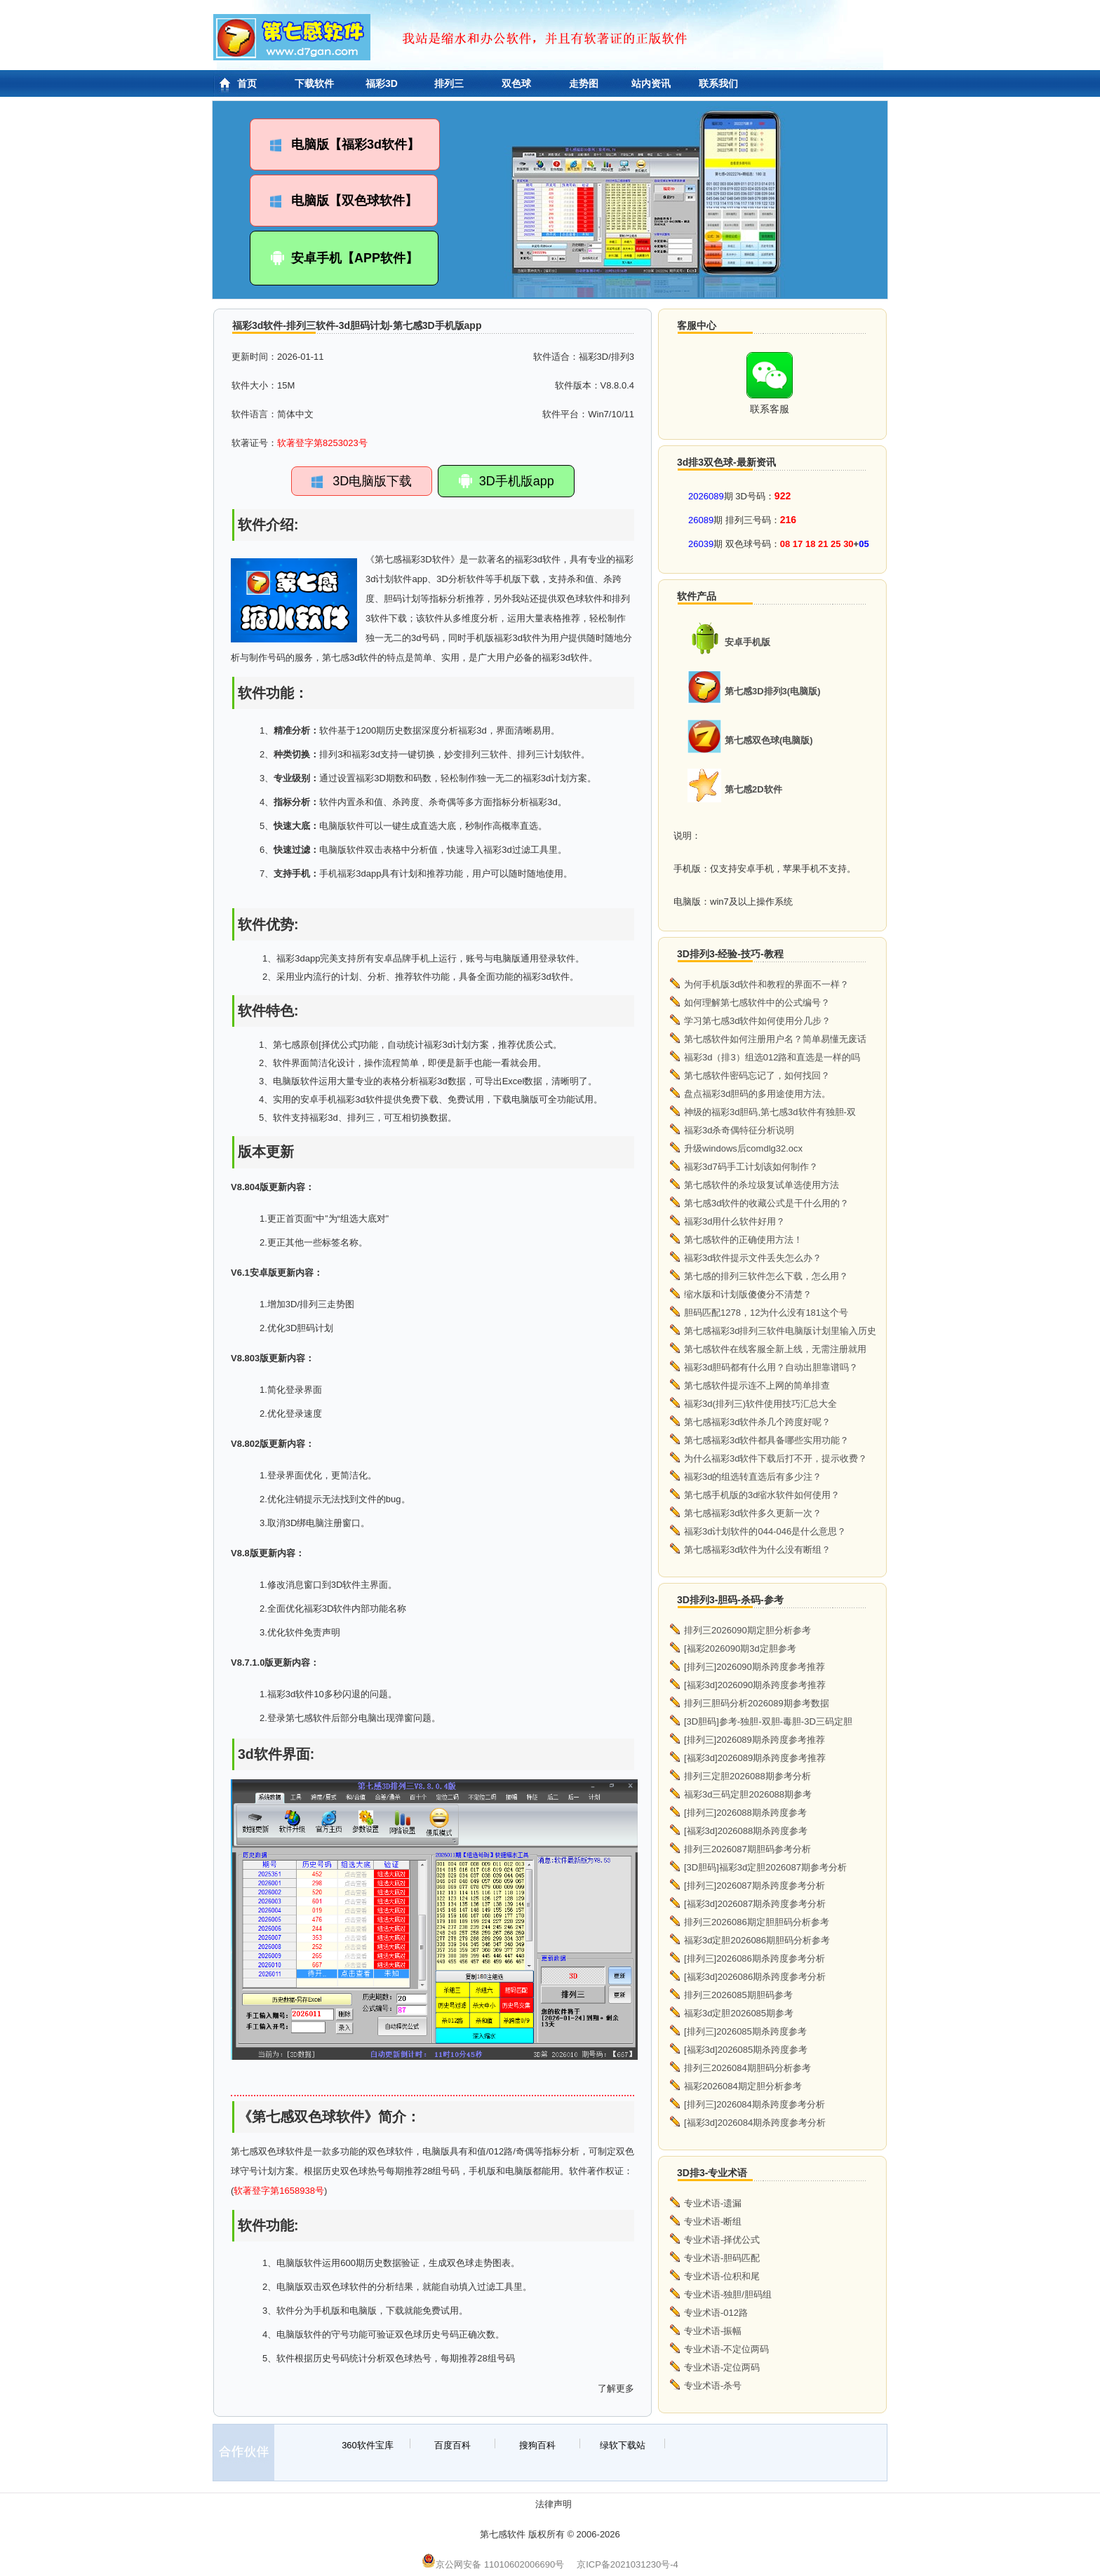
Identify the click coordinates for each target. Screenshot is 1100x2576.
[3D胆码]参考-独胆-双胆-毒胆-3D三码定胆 (768, 1721)
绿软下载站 (622, 2445)
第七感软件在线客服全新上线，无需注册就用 (775, 1349)
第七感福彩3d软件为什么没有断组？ (757, 1549)
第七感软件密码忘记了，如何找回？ (757, 1075)
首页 (247, 83)
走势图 (583, 83)
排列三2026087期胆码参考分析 (747, 1849)
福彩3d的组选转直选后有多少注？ (752, 1476)
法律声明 (553, 2504)
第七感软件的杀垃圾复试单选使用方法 (761, 1185)
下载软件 (314, 83)
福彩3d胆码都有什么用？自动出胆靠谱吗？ (771, 1367)
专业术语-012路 (716, 2312)
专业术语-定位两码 (722, 2367)
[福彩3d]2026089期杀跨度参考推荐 (755, 1758)
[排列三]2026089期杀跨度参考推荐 (754, 1739)
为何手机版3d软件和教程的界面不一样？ (766, 984)
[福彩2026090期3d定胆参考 (740, 1648)
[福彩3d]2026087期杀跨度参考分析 (755, 1904)
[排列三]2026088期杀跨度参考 (745, 1812)
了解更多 (616, 2388)
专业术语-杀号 (713, 2385)
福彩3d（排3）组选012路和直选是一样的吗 (772, 1057)
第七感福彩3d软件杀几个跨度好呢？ (757, 1422)
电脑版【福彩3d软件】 (345, 144)
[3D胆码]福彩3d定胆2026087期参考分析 (765, 1867)
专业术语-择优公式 (722, 2239)
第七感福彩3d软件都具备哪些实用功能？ (766, 1440)
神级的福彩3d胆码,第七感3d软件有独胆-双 (770, 1112)
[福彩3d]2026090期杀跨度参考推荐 (755, 1685)
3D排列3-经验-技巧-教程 (730, 953)
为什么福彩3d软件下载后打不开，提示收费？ (775, 1458)
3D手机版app (506, 481)
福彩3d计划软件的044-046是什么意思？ (765, 1531)
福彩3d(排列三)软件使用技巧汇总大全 (760, 1403)
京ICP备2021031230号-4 (627, 2564)
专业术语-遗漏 (713, 2203)
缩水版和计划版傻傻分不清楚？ (748, 1294)
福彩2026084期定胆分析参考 (743, 2086)
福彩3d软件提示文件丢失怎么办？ (752, 1258)
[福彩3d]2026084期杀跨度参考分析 (755, 2122)
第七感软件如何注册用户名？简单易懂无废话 (775, 1039)
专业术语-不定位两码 (726, 2349)
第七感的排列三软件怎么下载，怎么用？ (766, 1276)
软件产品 (696, 596)
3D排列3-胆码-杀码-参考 (730, 1599)
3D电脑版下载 (361, 481)
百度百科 (452, 2445)
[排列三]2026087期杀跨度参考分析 (754, 1885)
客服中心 (696, 325)
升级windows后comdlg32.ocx (743, 1148)
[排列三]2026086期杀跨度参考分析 (754, 1958)
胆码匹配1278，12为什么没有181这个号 (766, 1312)
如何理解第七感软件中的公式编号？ (757, 1002)
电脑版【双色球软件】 (343, 201)
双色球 (516, 83)
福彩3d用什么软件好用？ (734, 1221)
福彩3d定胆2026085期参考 (738, 2013)
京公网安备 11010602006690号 (493, 2564)
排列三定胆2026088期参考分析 (747, 1776)
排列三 (449, 83)
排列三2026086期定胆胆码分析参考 (756, 1922)
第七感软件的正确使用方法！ (743, 1239)
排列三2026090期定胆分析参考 (747, 1630)
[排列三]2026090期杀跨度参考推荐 (754, 1666)
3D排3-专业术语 (712, 2172)
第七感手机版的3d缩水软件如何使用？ (762, 1495)
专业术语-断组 (713, 2221)
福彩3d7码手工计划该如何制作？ (751, 1166)
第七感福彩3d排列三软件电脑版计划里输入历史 (780, 1331)
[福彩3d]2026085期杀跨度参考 (745, 2049)
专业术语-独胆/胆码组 (728, 2294)
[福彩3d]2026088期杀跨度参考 (745, 1831)
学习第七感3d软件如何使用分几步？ (757, 1021)
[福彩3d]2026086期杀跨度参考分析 (755, 1976)
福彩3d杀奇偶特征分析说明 (739, 1130)
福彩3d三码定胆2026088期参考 (748, 1794)
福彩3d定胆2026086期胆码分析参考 (757, 1940)
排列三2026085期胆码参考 (738, 1995)
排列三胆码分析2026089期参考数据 (756, 1703)
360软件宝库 (368, 2445)
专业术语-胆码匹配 (722, 2258)
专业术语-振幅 (713, 2331)
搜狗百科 (537, 2445)
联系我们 (718, 83)
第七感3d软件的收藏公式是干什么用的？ (766, 1203)
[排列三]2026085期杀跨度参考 (745, 2031)
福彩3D (381, 83)
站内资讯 (651, 83)
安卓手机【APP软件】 (344, 258)
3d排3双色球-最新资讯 (726, 462)
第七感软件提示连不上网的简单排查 (757, 1385)
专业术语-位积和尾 (722, 2276)
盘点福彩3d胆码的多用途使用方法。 (757, 1093)
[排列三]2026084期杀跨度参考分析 (754, 2104)
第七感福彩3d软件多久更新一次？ (752, 1513)
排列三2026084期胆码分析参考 (747, 2068)
